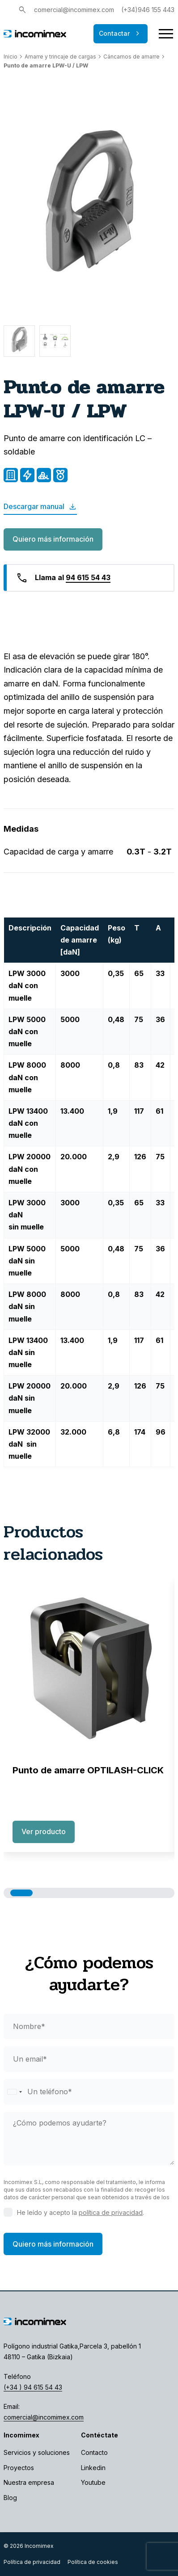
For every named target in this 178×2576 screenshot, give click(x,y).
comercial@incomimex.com (74, 9)
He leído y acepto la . (80, 2212)
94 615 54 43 (88, 577)
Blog (10, 2497)
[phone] (89, 2092)
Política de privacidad (32, 2562)
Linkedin (93, 2467)
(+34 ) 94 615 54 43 (33, 2387)
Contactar (120, 33)
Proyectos (19, 2467)
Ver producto (43, 1831)
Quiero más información (53, 539)
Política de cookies (93, 2562)
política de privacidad (111, 2212)
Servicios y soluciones (37, 2452)
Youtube (93, 2482)
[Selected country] (14, 2091)
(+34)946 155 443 (147, 9)
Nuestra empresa (29, 2482)
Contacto (94, 2452)
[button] (21, 1893)
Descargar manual (40, 506)
